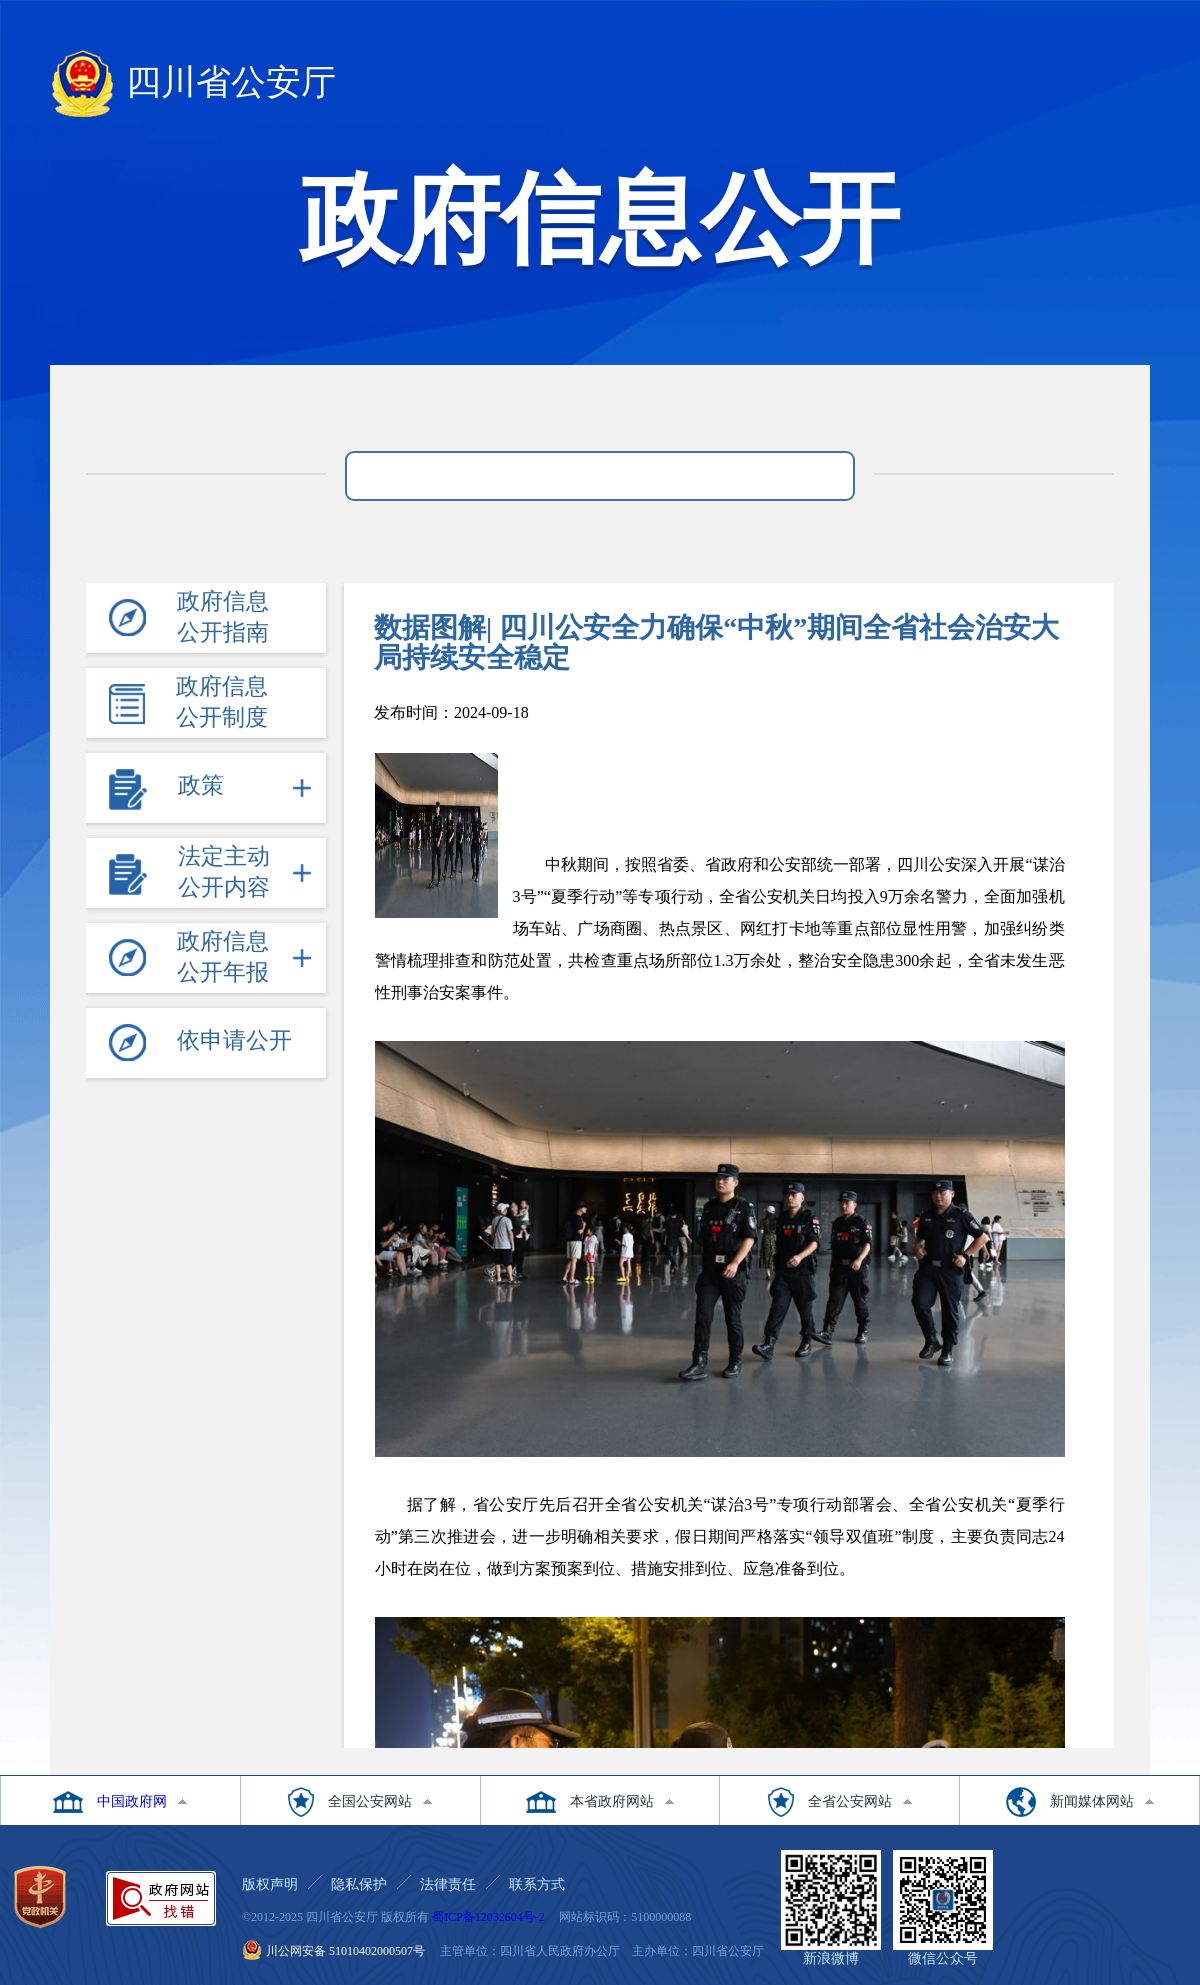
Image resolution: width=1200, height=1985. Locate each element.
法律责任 (448, 1884)
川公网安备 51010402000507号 (345, 1951)
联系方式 (537, 1884)
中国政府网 (132, 1801)
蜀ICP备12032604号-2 (488, 1917)
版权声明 (270, 1884)
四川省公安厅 (193, 86)
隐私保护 (359, 1884)
